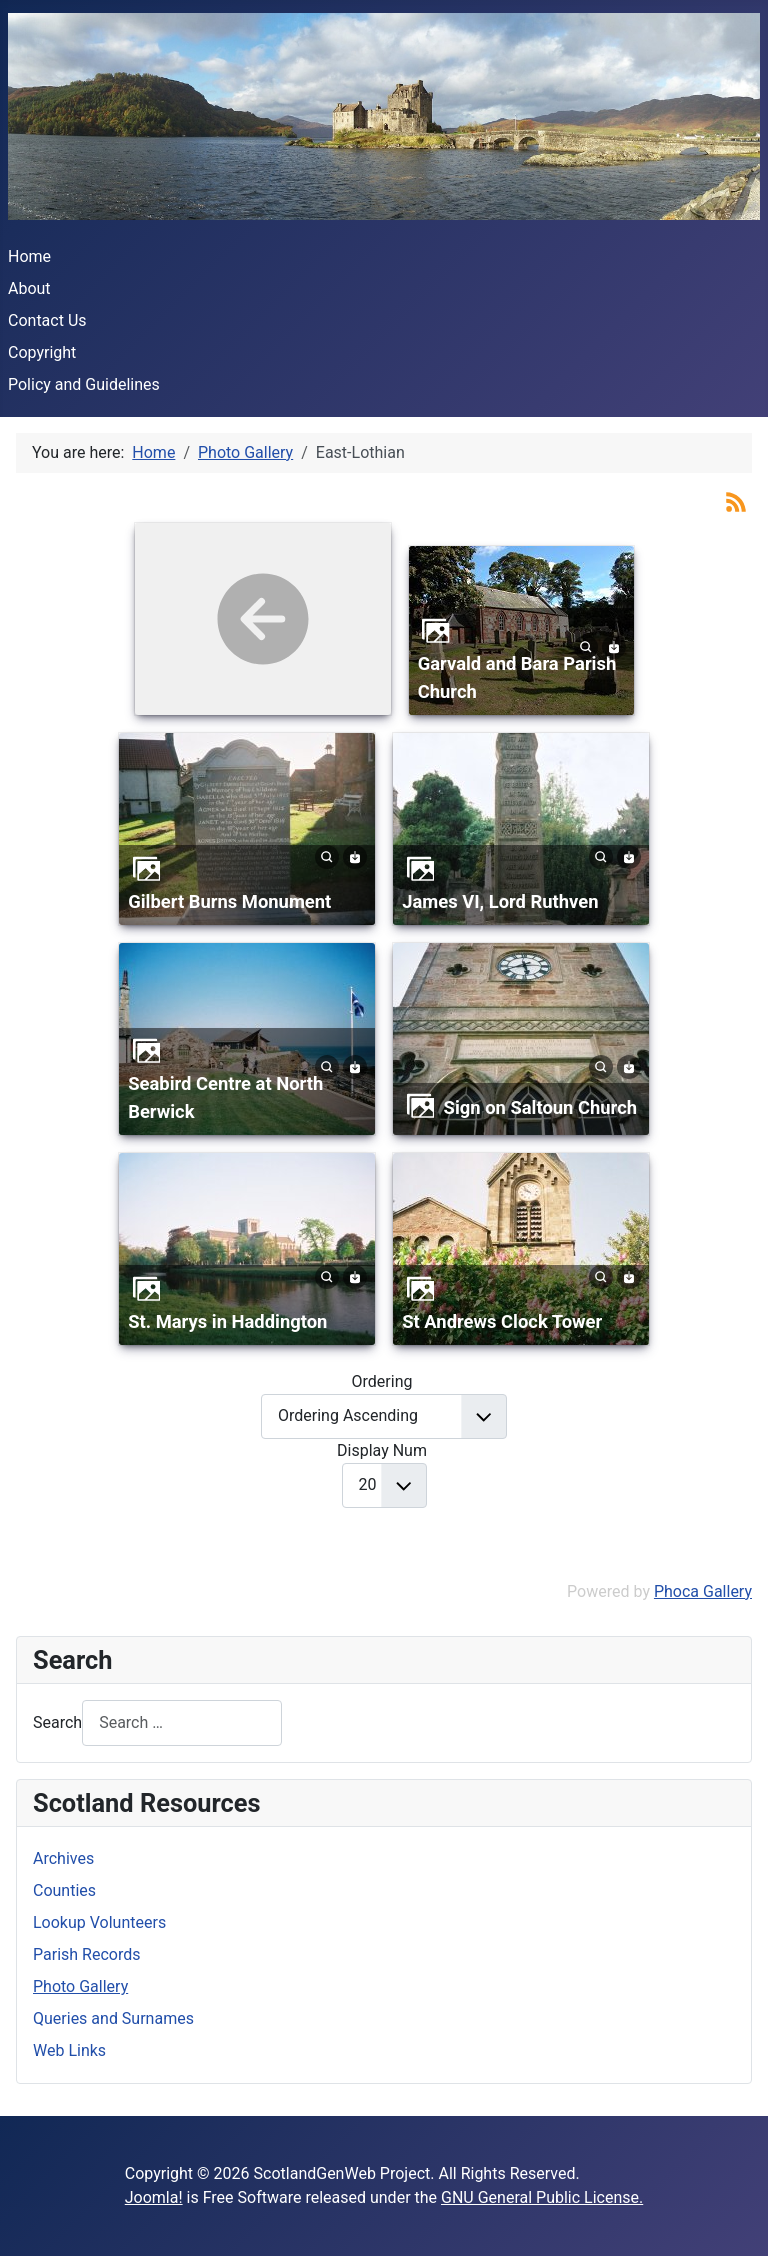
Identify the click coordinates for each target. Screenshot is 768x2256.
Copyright (42, 352)
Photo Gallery (80, 1986)
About (29, 288)
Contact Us (47, 320)
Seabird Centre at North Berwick (225, 1097)
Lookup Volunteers (99, 1922)
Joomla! (154, 2197)
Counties (64, 1890)
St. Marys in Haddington (227, 1321)
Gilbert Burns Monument (229, 901)
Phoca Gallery (703, 1591)
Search (57, 1722)
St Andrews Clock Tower (502, 1321)
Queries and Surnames (113, 2018)
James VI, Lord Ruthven (500, 901)
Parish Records (86, 1954)
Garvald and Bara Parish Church (517, 677)
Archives (63, 1858)
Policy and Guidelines (84, 384)
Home (29, 256)
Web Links (69, 2050)
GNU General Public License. (542, 2197)
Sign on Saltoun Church (541, 1107)
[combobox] (182, 1722)
